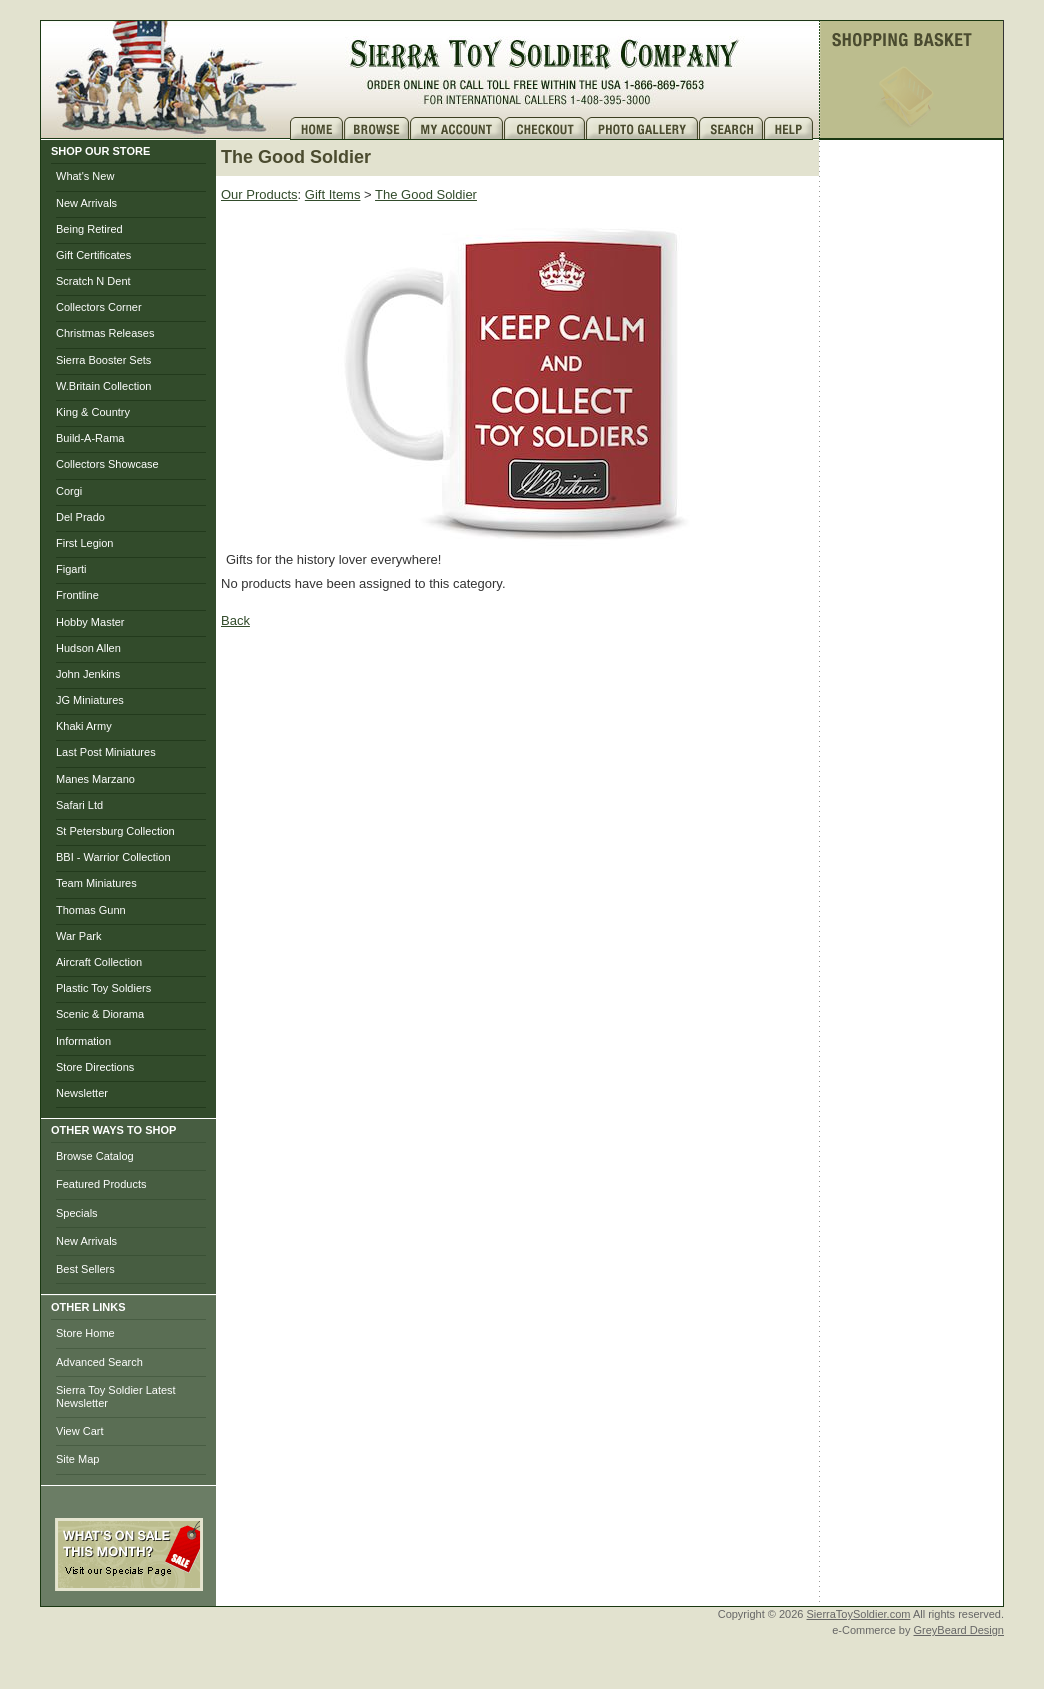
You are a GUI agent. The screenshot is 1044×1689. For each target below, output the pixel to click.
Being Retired (89, 229)
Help (791, 128)
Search (731, 128)
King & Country (93, 412)
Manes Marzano (95, 779)
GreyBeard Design (959, 1630)
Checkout (545, 128)
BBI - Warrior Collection (113, 857)
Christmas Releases (105, 333)
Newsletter (82, 1093)
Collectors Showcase (107, 464)
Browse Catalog (95, 1156)
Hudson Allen (88, 648)
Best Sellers (85, 1269)
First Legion (84, 543)
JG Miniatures (90, 700)
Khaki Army (84, 726)
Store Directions (95, 1067)
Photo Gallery (642, 128)
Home (317, 128)
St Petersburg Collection (115, 831)
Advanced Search (99, 1362)
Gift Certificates (93, 255)
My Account (457, 128)
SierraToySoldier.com (859, 1614)
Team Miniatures (96, 883)
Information (83, 1041)
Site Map (77, 1459)
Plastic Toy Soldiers (103, 988)
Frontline (77, 595)
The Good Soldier (426, 194)
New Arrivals (86, 203)
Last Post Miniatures (106, 752)
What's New (85, 176)
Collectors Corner (99, 307)
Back (235, 620)
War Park (78, 936)
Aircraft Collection (99, 962)
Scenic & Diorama (100, 1014)
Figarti (71, 569)
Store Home (85, 1333)
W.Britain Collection (103, 386)
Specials (77, 1213)
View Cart (79, 1431)
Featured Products (101, 1184)
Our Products (259, 194)
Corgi (69, 491)
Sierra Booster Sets (103, 360)
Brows (377, 128)
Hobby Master (90, 622)
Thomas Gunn (91, 910)
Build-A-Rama (90, 438)
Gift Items (333, 194)
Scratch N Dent (93, 281)
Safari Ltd (79, 805)
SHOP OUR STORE (100, 151)
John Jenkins (88, 674)
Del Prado (80, 517)
